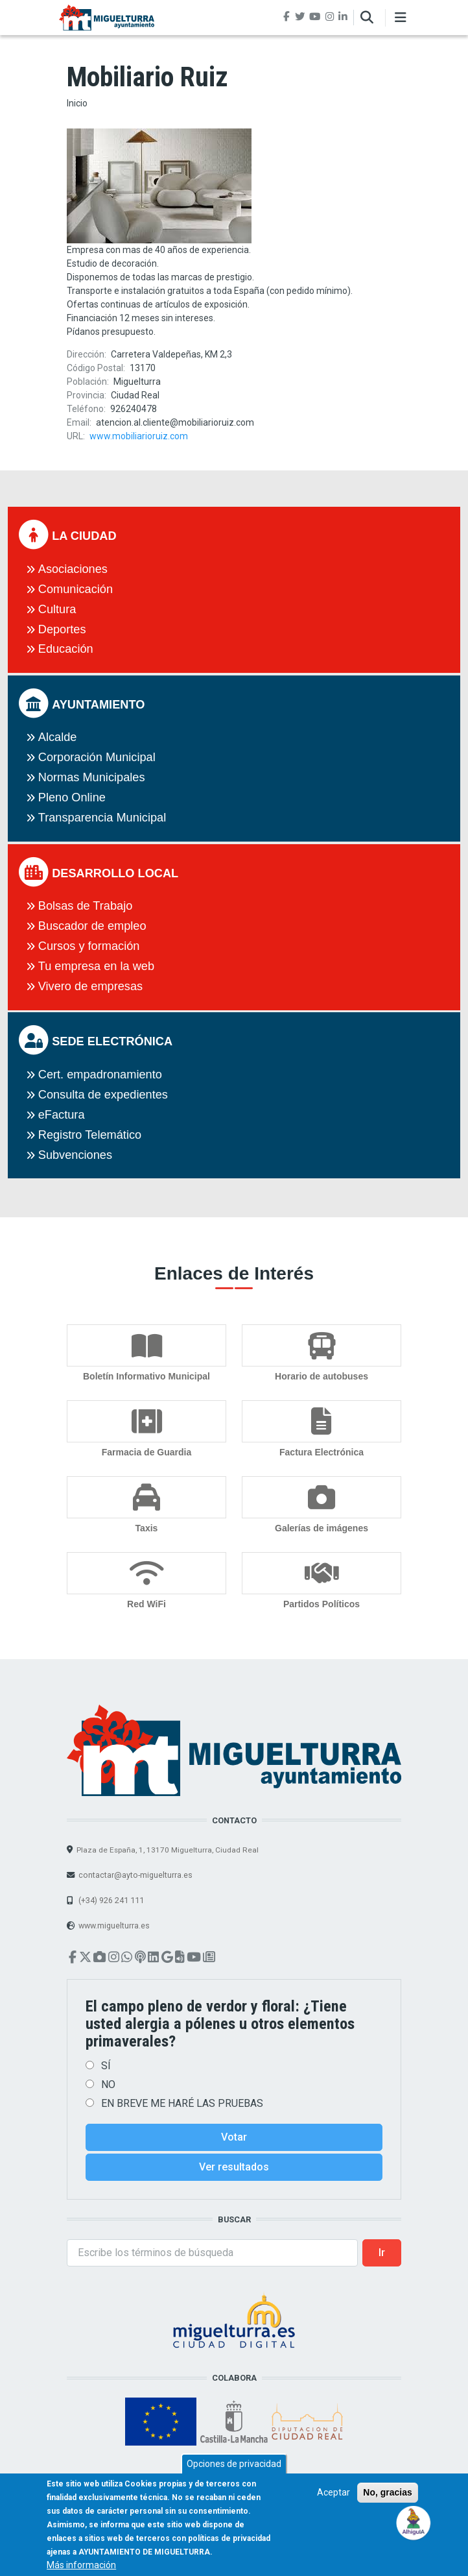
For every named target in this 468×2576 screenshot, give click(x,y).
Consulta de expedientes (103, 1094)
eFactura (61, 1114)
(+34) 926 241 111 (110, 1900)
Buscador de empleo (92, 925)
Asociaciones (73, 569)
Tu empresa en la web (96, 966)
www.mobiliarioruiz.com (138, 436)
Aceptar (333, 2502)
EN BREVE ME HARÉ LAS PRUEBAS (182, 2103)
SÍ (106, 2066)
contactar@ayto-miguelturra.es (135, 1875)
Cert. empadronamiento (100, 1074)
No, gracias (387, 2502)
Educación (65, 648)
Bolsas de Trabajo (85, 905)
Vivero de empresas (90, 986)
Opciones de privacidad (234, 2473)
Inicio (77, 103)
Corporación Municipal (97, 757)
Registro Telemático (89, 1134)
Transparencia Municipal (102, 817)
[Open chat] (414, 2522)
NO (108, 2084)
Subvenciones (75, 1154)
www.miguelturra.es (114, 1925)
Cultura (57, 609)
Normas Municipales (91, 777)
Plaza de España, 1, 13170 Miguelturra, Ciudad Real (167, 1849)
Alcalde (57, 737)
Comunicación (75, 589)
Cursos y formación (89, 946)
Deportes (62, 629)
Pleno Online (72, 797)
